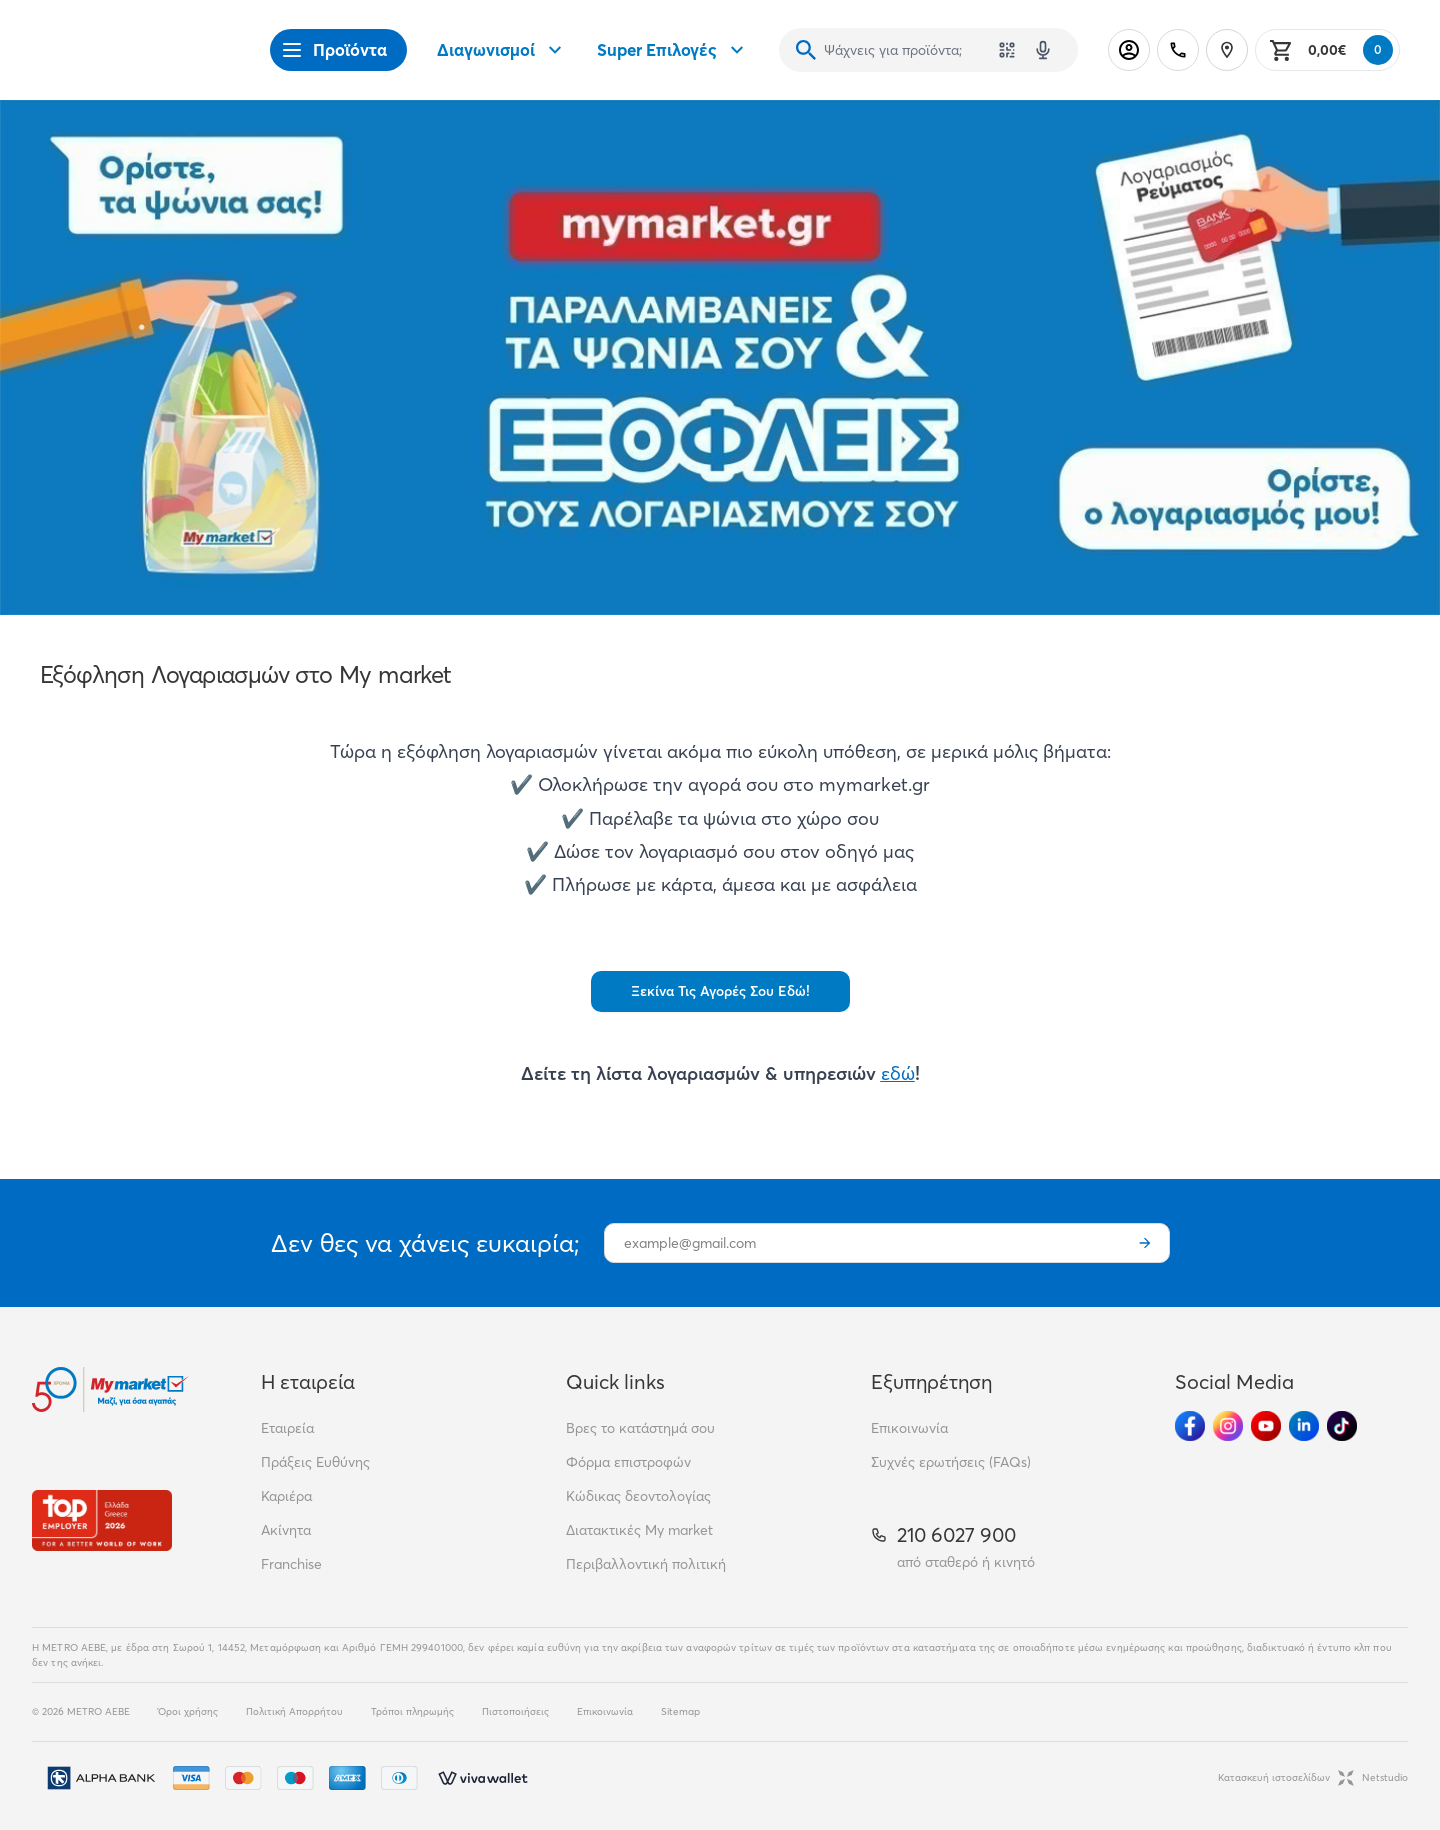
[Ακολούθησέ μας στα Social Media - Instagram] (1228, 1426)
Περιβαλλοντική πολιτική (646, 1564)
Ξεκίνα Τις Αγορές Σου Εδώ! (720, 991)
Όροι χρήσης (188, 1711)
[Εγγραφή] (1145, 1243)
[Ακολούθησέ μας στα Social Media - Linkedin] (1304, 1426)
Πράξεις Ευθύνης (315, 1462)
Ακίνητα (286, 1530)
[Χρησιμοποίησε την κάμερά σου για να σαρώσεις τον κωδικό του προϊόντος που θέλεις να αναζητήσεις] (1007, 50)
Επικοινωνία (909, 1428)
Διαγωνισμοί (502, 50)
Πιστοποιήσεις (515, 1711)
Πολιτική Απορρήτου (294, 1711)
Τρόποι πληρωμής (412, 1711)
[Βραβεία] (102, 1520)
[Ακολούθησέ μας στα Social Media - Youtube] (1266, 1426)
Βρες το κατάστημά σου (640, 1428)
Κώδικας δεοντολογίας (638, 1496)
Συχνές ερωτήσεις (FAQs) (951, 1462)
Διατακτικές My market (639, 1530)
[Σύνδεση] (1129, 50)
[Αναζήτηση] (806, 50)
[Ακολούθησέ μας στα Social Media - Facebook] (1190, 1426)
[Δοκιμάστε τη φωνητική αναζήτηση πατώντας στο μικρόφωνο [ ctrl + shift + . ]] (1043, 50)
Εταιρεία (287, 1428)
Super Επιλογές (673, 50)
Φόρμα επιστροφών (628, 1462)
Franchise (291, 1564)
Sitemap (680, 1711)
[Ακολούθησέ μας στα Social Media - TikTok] (1342, 1426)
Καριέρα (286, 1496)
